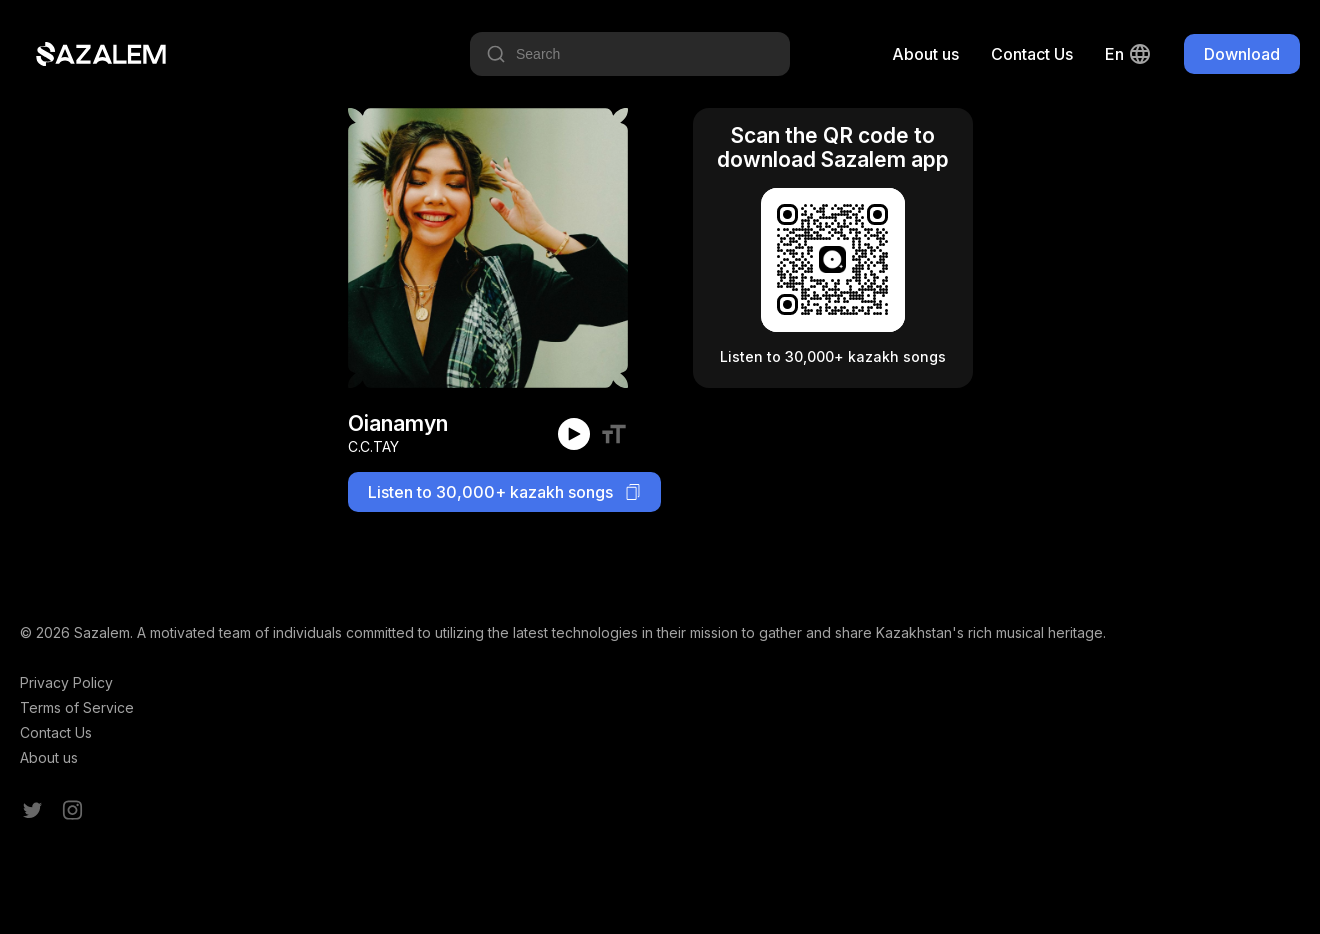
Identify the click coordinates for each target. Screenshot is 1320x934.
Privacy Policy (66, 682)
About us (925, 54)
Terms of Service (77, 707)
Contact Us (1032, 54)
